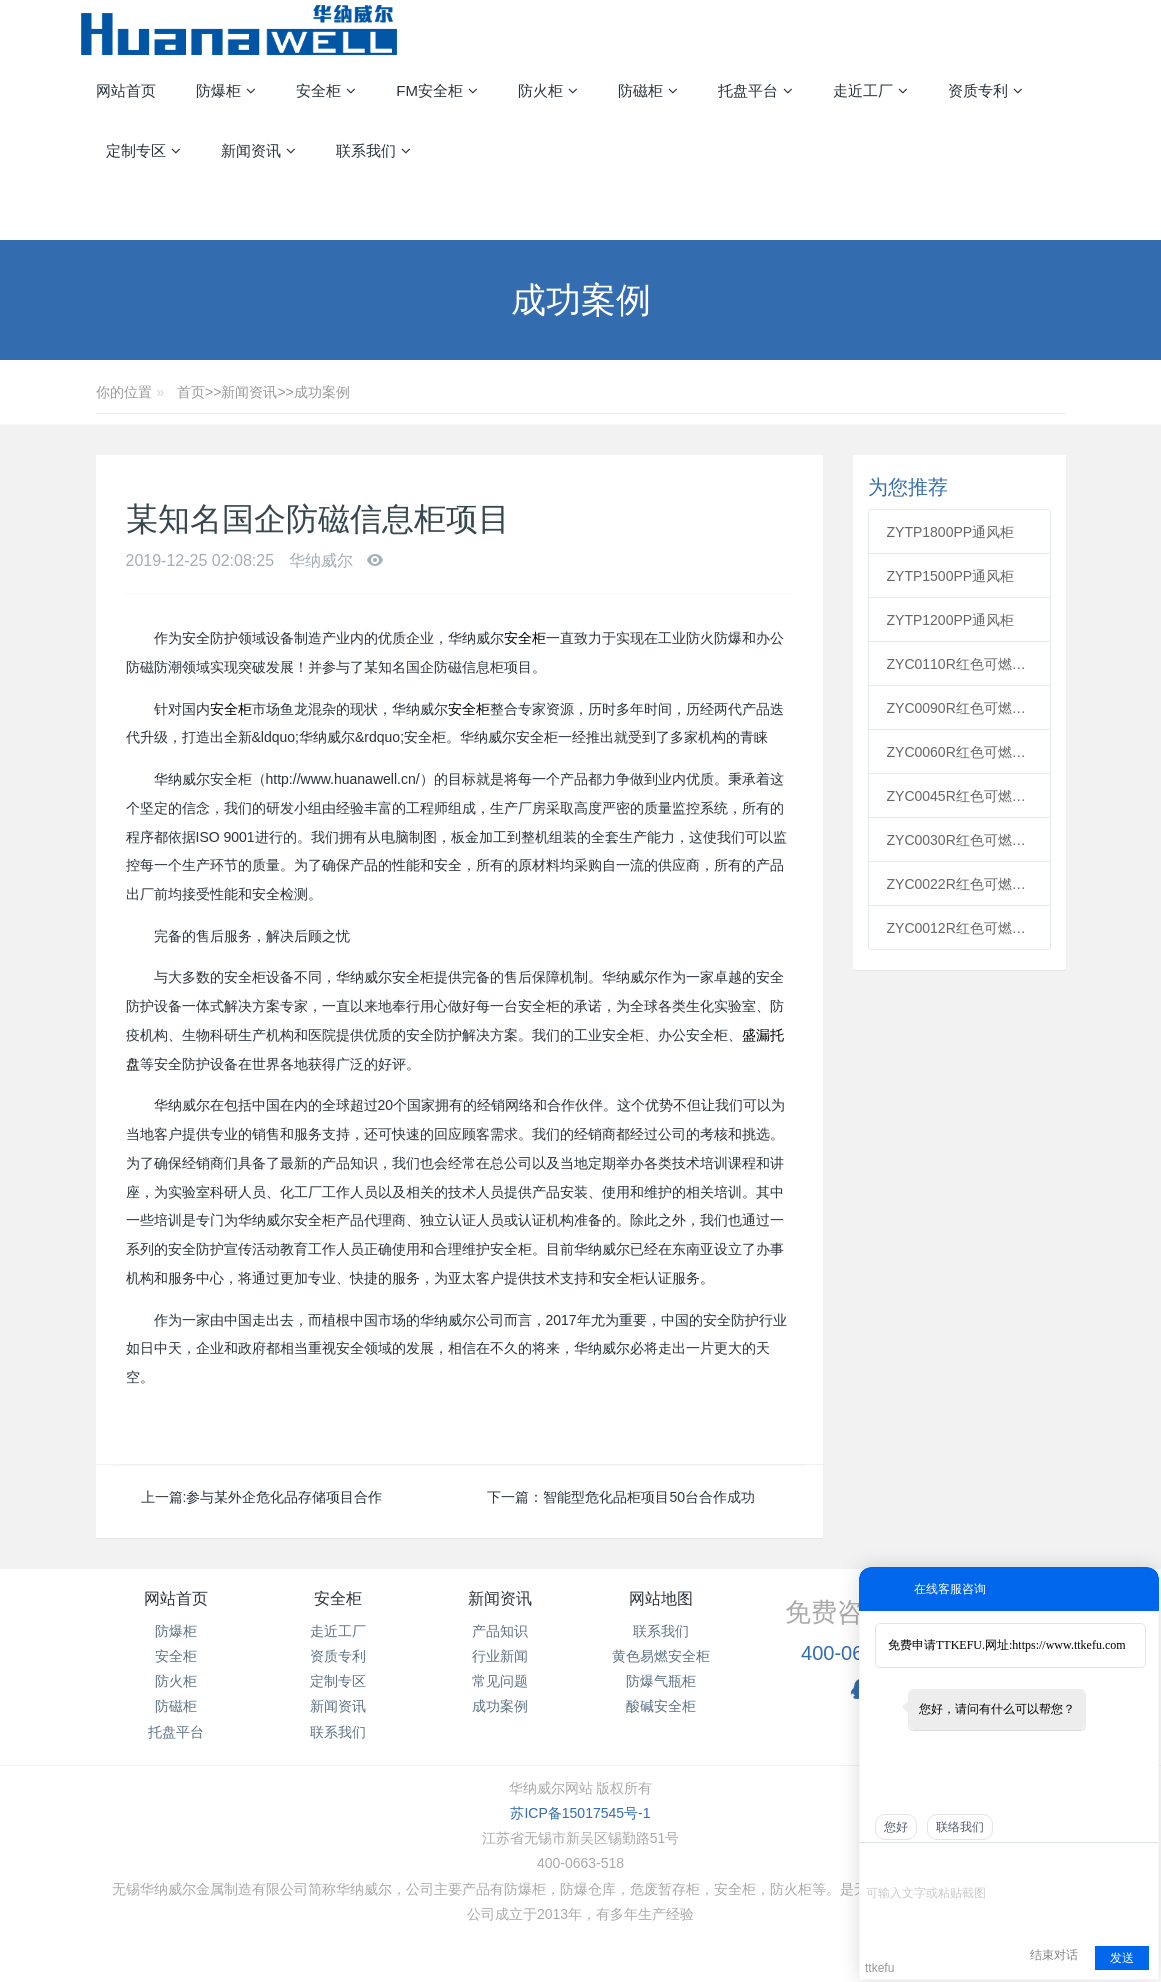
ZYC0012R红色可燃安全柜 (960, 928)
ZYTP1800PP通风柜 (951, 532)
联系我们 (338, 1732)
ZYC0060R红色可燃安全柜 (960, 752)
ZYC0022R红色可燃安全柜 (960, 884)
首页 (191, 392)
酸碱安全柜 (661, 1706)
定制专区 (338, 1681)
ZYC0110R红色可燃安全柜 (960, 664)
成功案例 (322, 392)
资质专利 (338, 1656)
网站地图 (661, 1598)
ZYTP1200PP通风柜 (951, 620)
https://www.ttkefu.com (1068, 1645)
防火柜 (176, 1681)
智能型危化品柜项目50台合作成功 (649, 1497)
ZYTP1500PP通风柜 (951, 576)
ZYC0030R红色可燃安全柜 (960, 840)
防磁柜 (176, 1706)
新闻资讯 (249, 392)
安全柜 (525, 638)
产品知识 (500, 1631)
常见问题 (500, 1681)
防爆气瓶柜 (661, 1681)
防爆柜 (176, 1631)
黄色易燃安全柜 (661, 1656)
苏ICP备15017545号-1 (580, 1813)
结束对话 (1054, 1955)
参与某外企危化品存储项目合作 (284, 1497)
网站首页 (126, 90)
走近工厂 (338, 1631)
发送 (1122, 1958)
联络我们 (960, 1827)
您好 (896, 1827)
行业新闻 (500, 1656)
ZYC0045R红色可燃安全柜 (960, 796)
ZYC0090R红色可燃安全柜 (960, 708)
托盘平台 (176, 1732)
